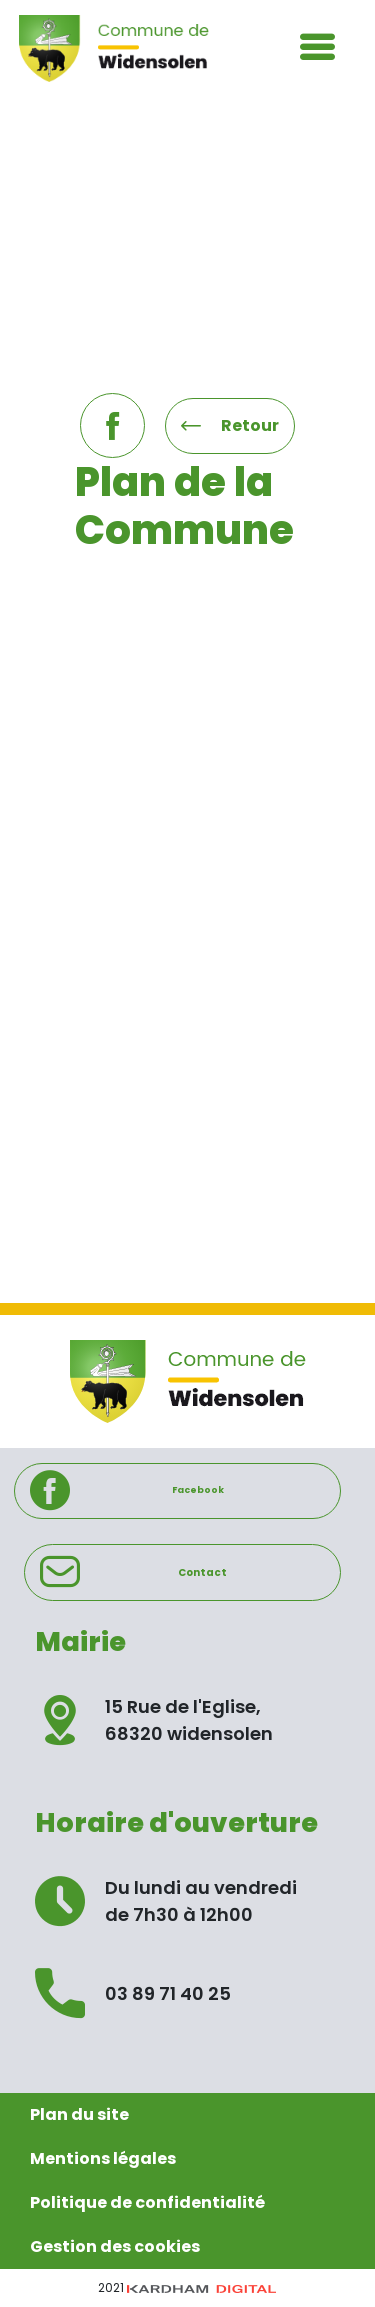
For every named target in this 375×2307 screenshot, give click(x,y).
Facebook (127, 1491)
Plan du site (79, 2114)
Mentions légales (103, 2158)
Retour (230, 425)
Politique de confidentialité (147, 2202)
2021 (187, 2287)
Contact (133, 1572)
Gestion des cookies (115, 2246)
